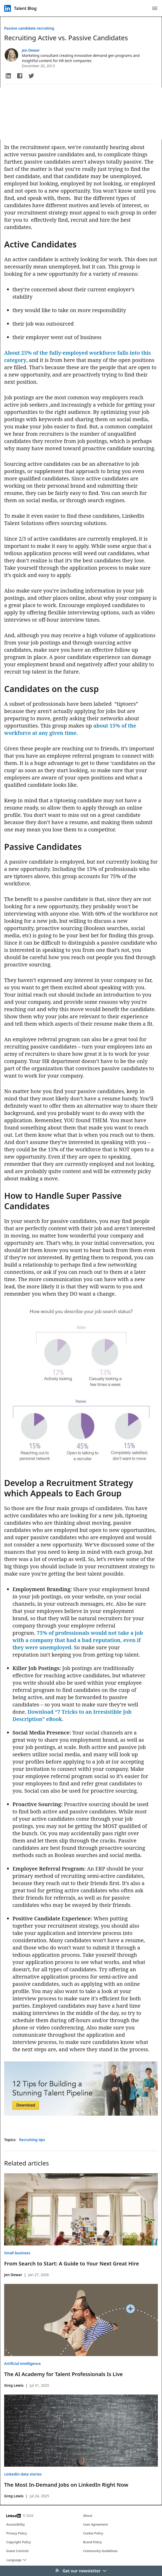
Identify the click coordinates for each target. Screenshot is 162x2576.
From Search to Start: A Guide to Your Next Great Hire (71, 2263)
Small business (17, 2252)
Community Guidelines (100, 2551)
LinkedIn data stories (23, 2474)
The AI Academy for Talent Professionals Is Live (63, 2374)
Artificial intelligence (22, 2363)
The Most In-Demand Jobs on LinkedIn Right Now (66, 2484)
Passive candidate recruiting (29, 28)
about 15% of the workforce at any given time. (70, 729)
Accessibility (15, 2524)
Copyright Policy (18, 2542)
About (87, 2515)
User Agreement (95, 2524)
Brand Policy (92, 2542)
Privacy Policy (16, 2533)
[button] (8, 76)
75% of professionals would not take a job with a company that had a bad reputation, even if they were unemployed (77, 1640)
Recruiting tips (32, 2139)
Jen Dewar (31, 50)
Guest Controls (17, 2551)
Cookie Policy (93, 2533)
